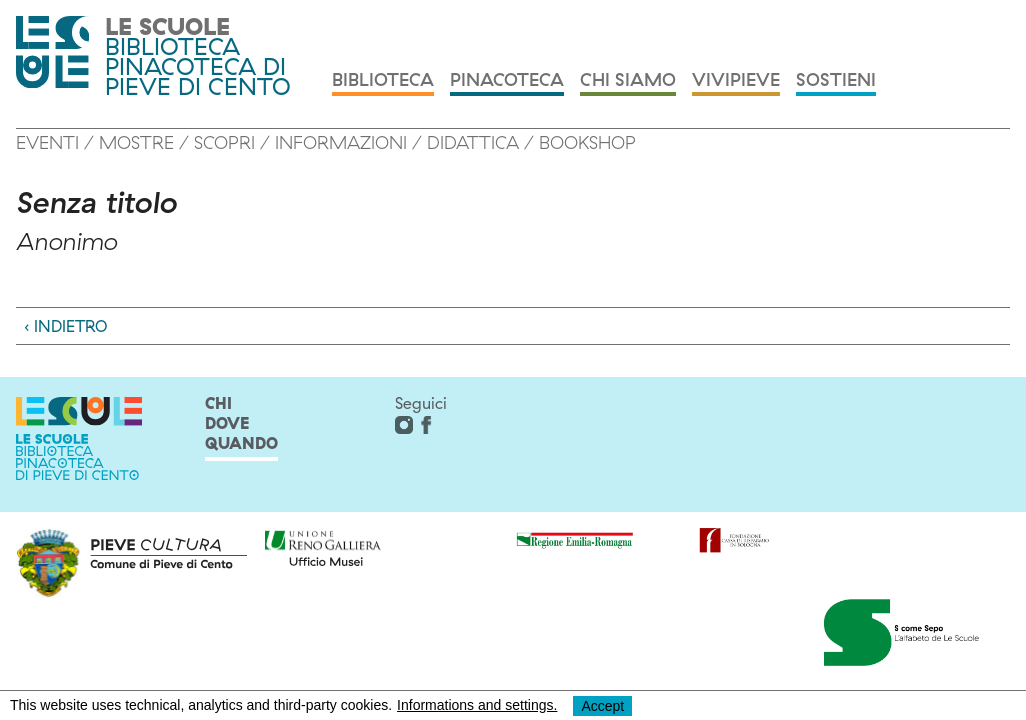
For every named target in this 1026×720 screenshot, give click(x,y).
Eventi (47, 142)
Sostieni (836, 80)
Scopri (224, 142)
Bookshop (587, 142)
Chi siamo (628, 80)
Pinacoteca (507, 80)
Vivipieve (736, 80)
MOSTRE (136, 142)
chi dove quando (241, 423)
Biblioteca (383, 80)
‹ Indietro (65, 326)
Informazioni (341, 142)
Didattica (473, 142)
